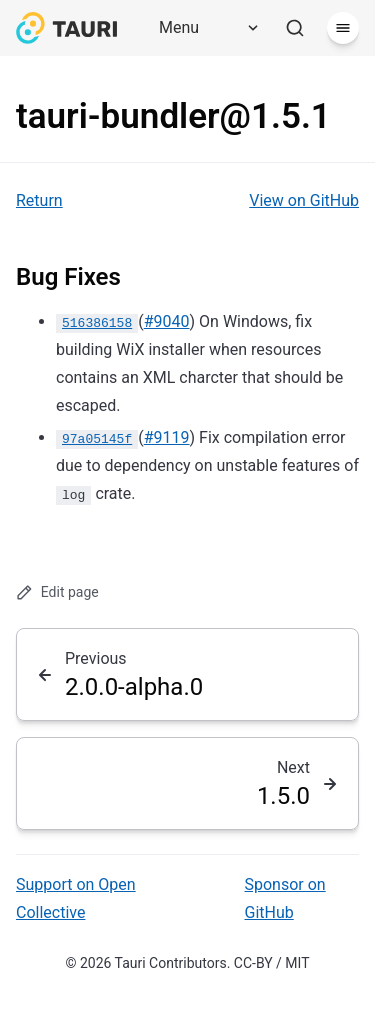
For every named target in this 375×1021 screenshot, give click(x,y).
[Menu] (202, 28)
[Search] (295, 28)
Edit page (57, 592)
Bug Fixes (68, 277)
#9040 (167, 321)
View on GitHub (304, 200)
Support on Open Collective (76, 898)
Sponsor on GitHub (285, 898)
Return (39, 200)
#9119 (167, 437)
